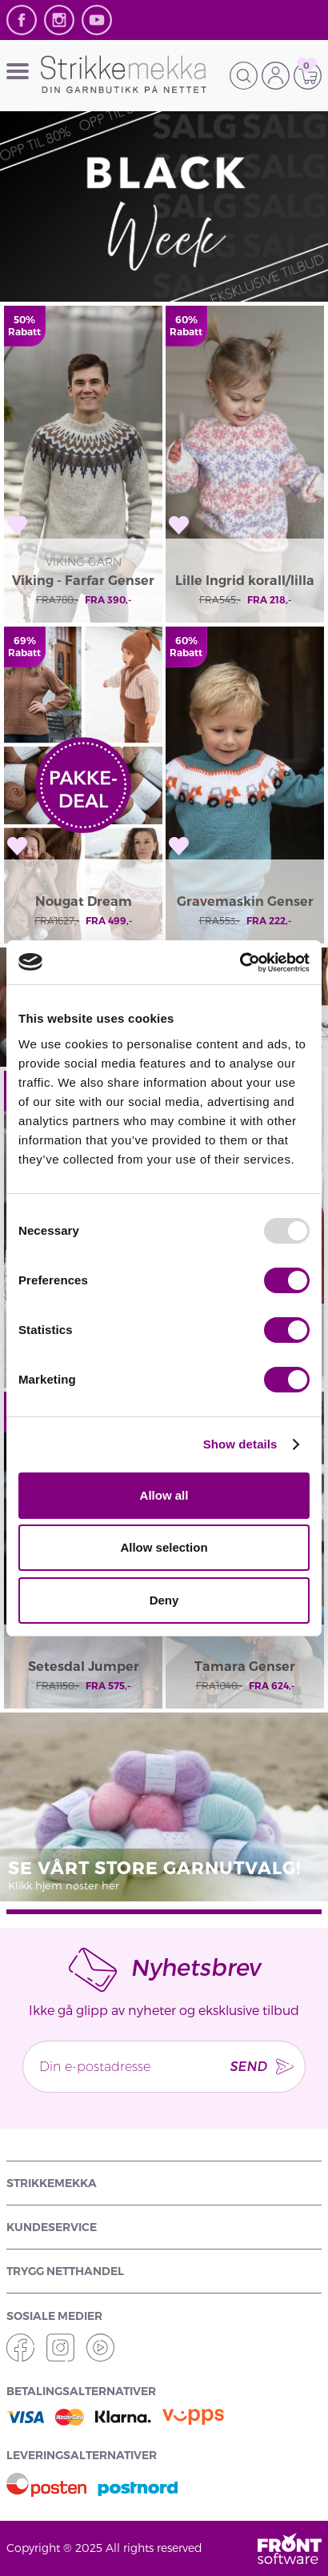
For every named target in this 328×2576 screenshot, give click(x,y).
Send (248, 2065)
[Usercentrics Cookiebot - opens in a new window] (240, 962)
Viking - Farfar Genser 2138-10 (83, 582)
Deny (164, 1600)
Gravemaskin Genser (245, 901)
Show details (240, 1444)
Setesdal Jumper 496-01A (83, 1668)
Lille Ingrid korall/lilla (244, 580)
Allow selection (163, 1547)
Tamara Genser (244, 1666)
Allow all (164, 1495)
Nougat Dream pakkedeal (83, 902)
